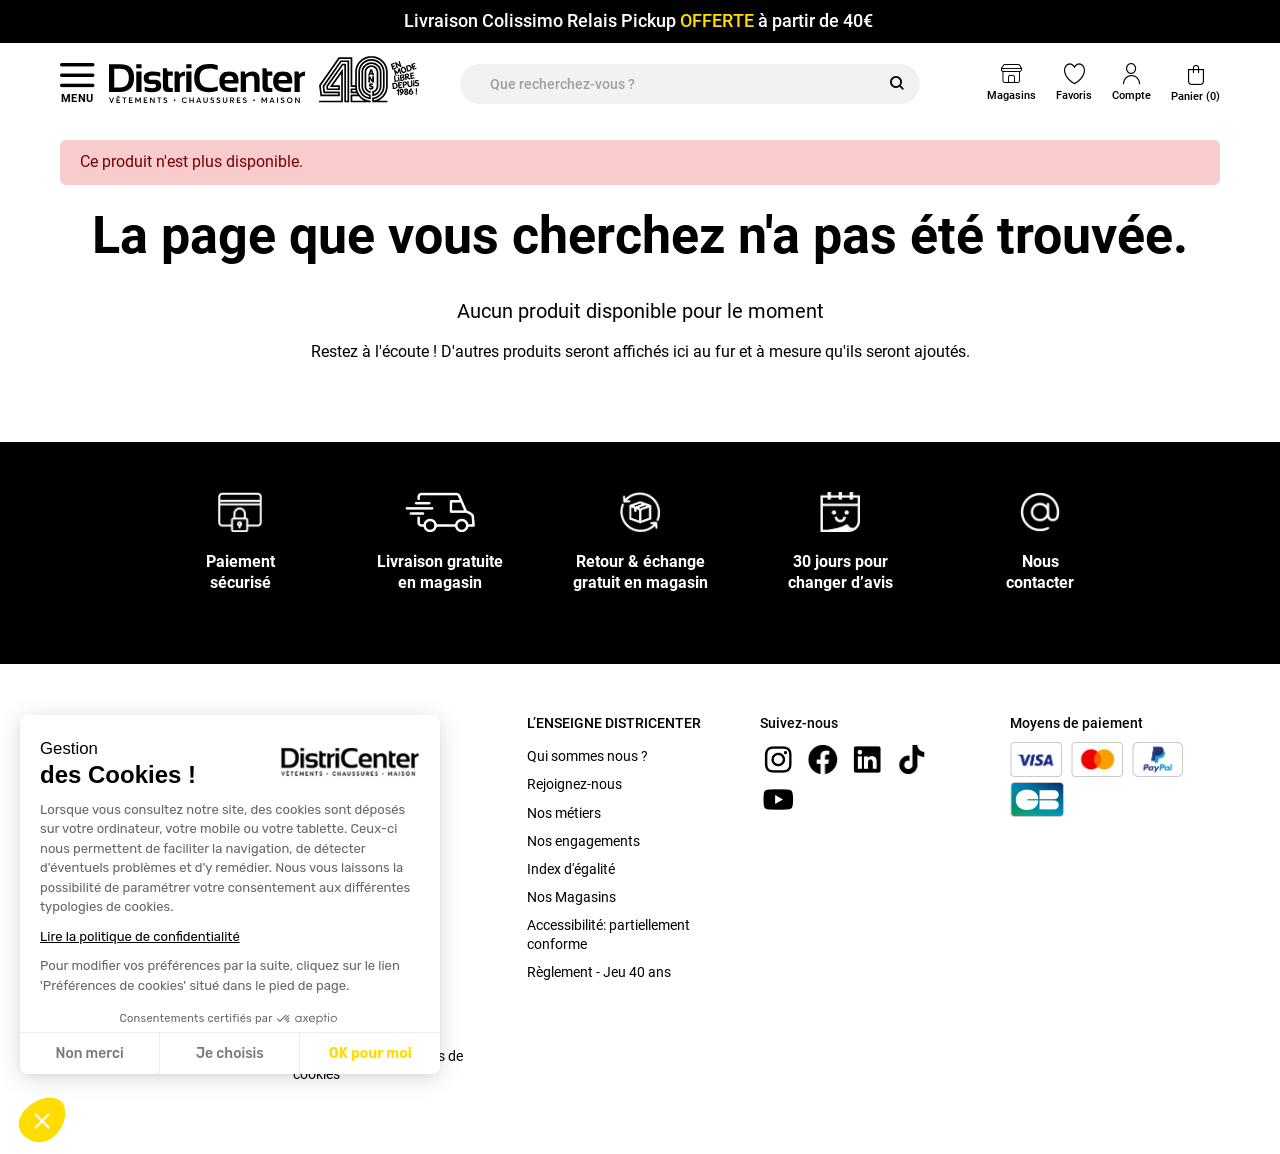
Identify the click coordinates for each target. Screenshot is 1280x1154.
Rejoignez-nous (574, 784)
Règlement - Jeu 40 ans (599, 972)
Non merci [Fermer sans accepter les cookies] (89, 1053)
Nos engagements (583, 841)
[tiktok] (912, 758)
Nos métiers (564, 813)
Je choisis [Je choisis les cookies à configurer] (230, 1053)
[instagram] (778, 758)
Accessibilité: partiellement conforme (608, 934)
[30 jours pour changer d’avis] (840, 511)
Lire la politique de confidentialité (140, 936)
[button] (42, 1120)
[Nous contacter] (1040, 511)
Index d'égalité (571, 869)
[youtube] (778, 798)
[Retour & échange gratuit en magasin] (640, 511)
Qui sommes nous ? (587, 756)
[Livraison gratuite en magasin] (440, 511)
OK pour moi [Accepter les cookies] (370, 1053)
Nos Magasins (571, 897)
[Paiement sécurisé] (240, 511)
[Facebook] (823, 758)
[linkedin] (867, 758)
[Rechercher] (897, 84)
